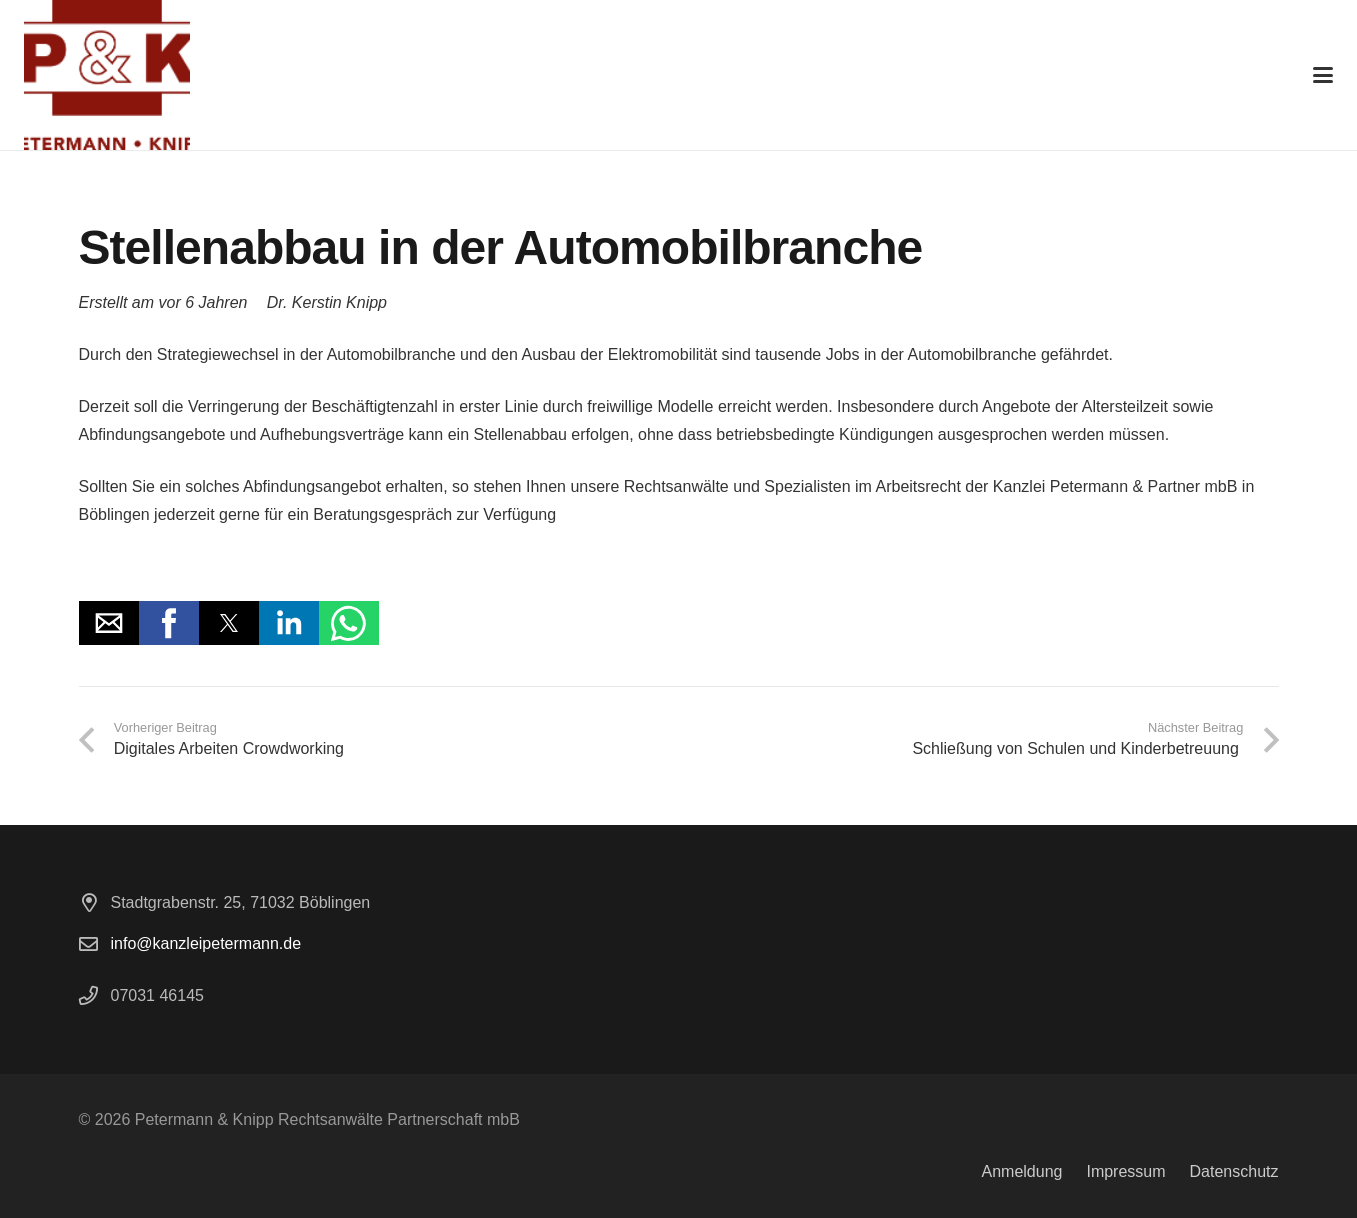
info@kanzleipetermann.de (206, 943)
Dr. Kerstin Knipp (327, 302)
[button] (1323, 75)
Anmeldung (1021, 1171)
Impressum (1125, 1171)
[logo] (107, 75)
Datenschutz (1234, 1171)
